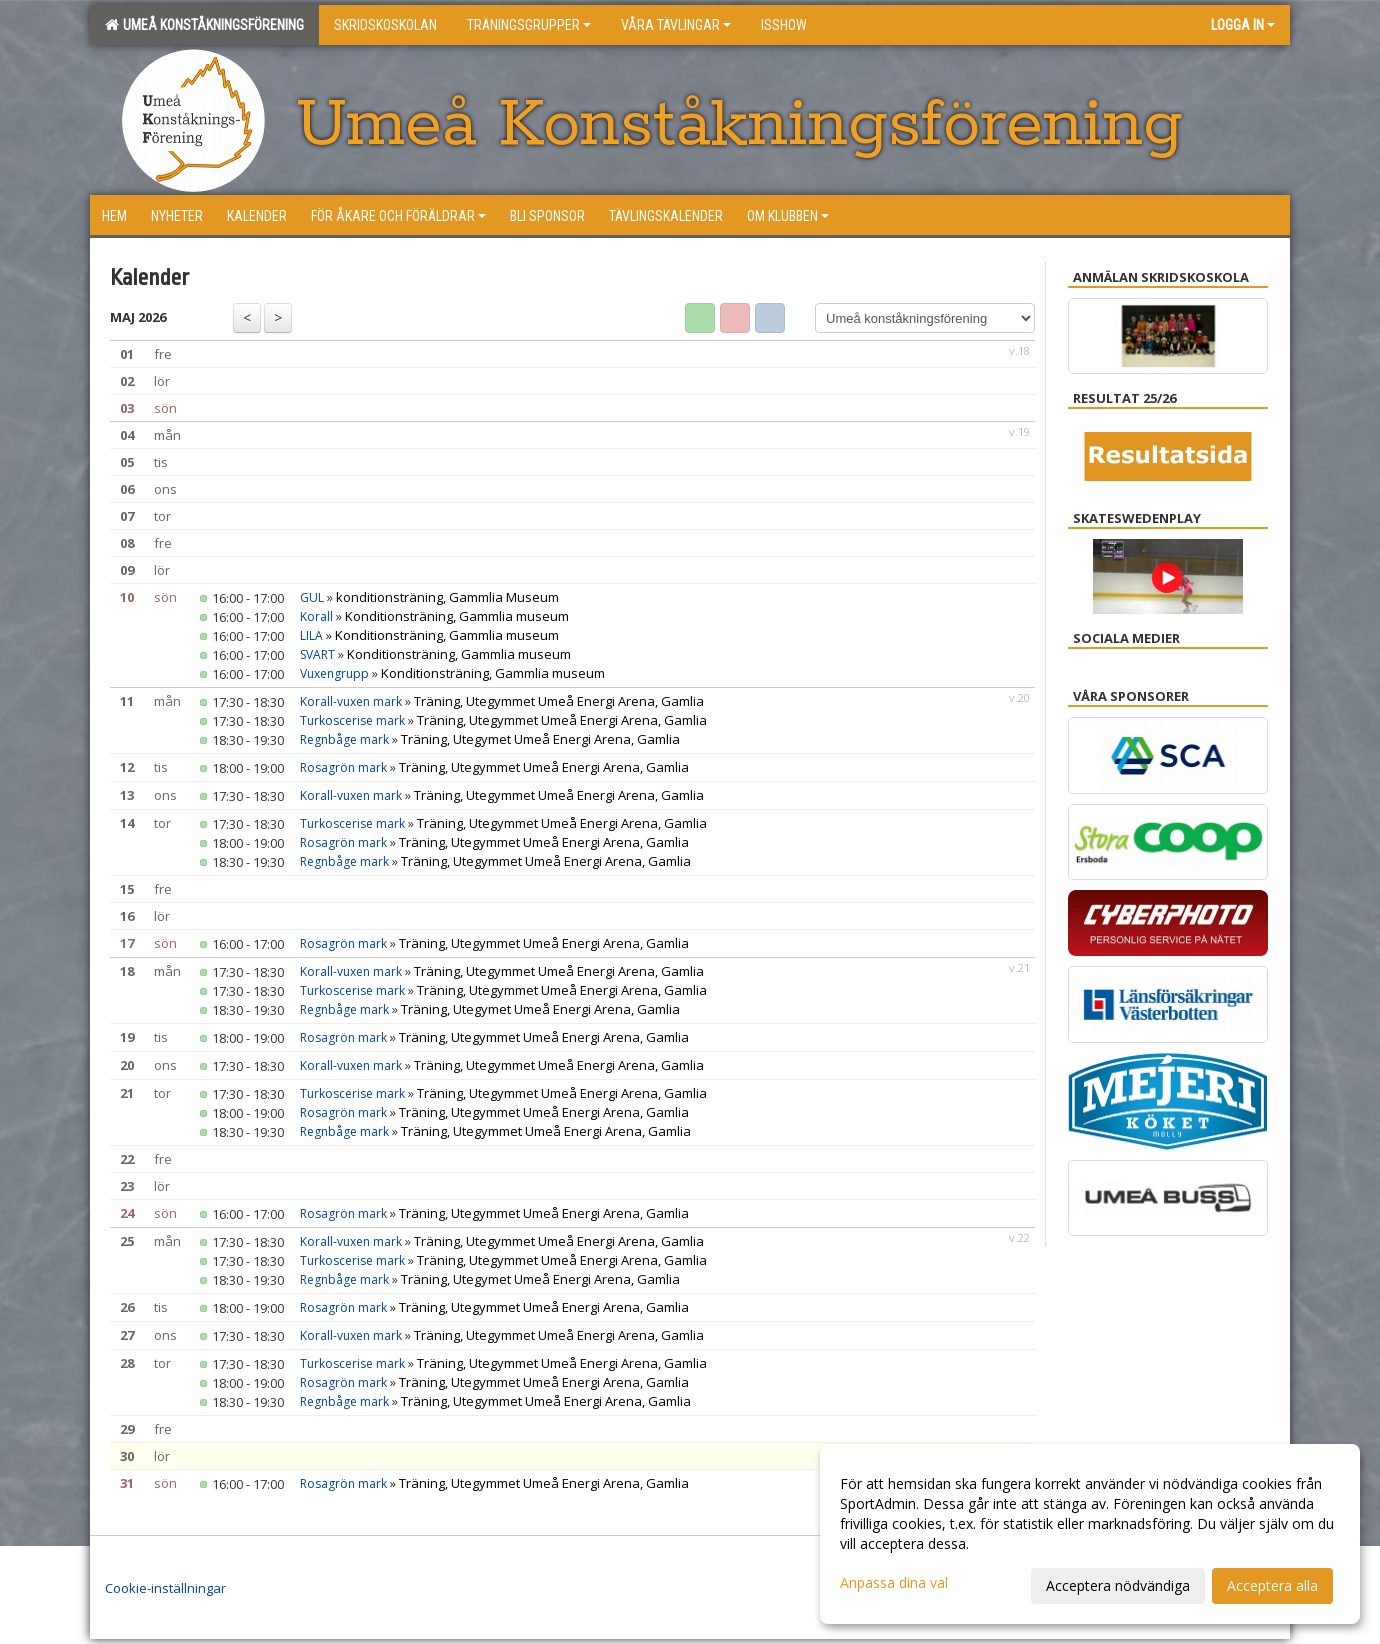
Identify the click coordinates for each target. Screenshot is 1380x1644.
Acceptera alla (1272, 1585)
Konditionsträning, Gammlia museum (457, 616)
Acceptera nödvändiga (1118, 1585)
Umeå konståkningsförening (204, 25)
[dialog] (1090, 1534)
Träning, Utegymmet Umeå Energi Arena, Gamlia (559, 701)
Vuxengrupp (334, 673)
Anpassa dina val (894, 1583)
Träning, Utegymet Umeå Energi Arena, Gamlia (540, 739)
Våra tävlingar (676, 25)
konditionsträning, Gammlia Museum (447, 597)
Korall (316, 616)
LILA (311, 635)
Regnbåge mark (344, 739)
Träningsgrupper (529, 25)
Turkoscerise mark (352, 720)
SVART (317, 654)
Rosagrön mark (343, 767)
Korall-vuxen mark (351, 701)
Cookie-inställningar (165, 1588)
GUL (312, 597)
